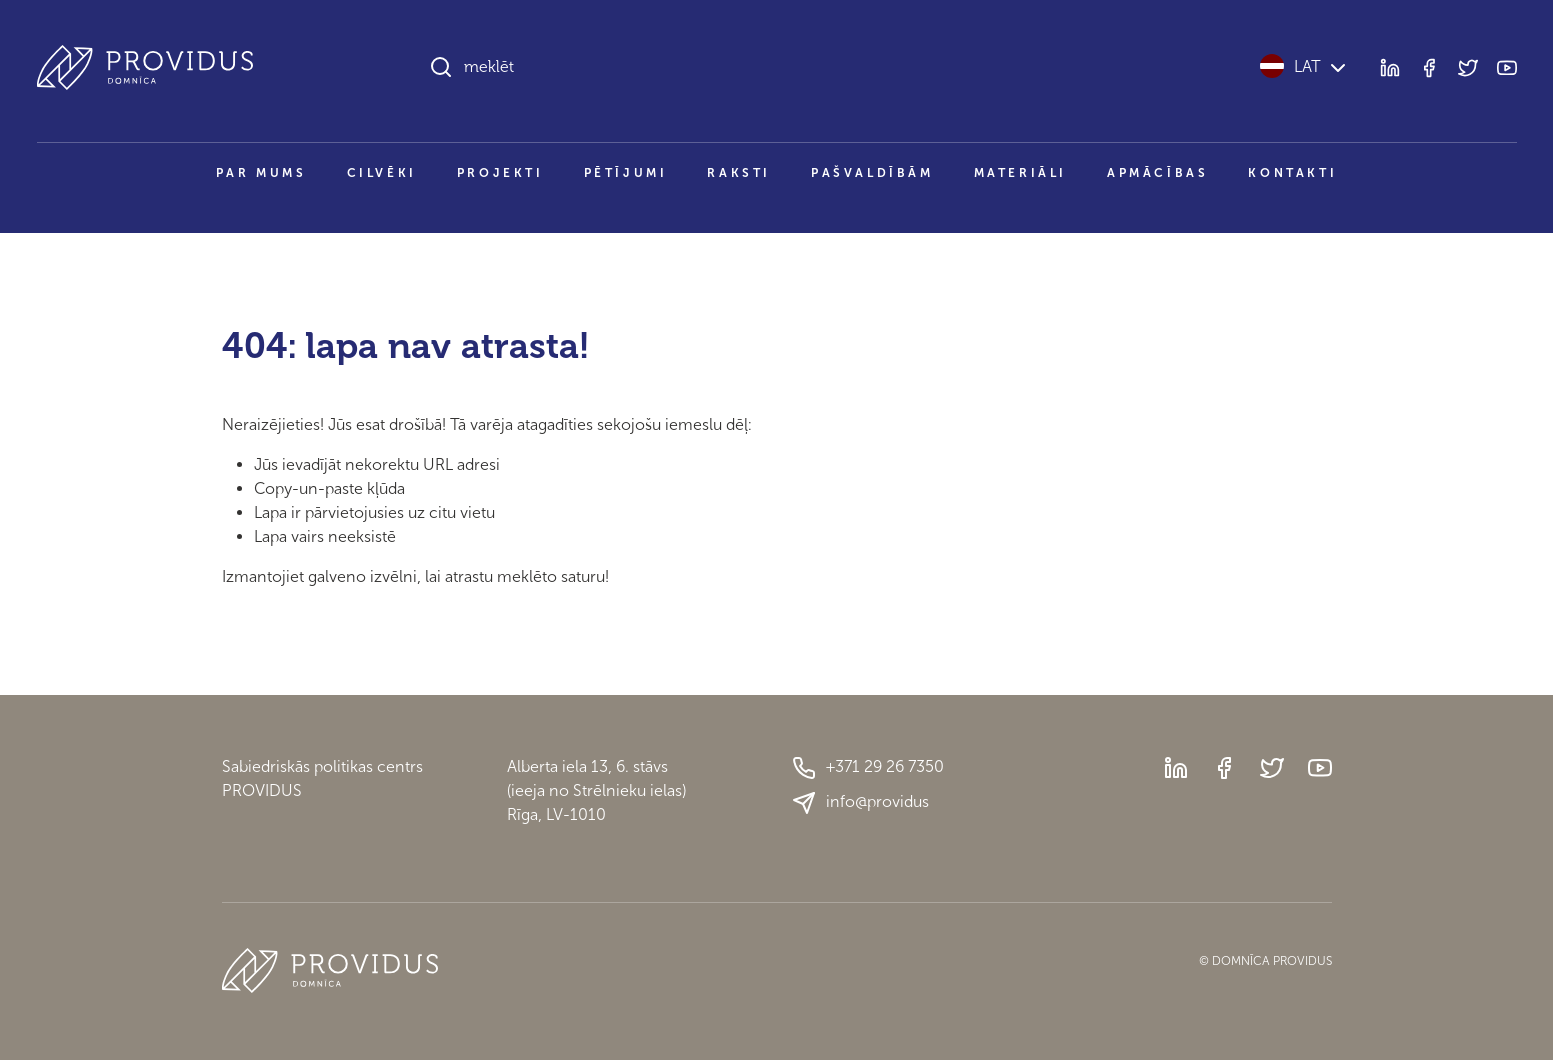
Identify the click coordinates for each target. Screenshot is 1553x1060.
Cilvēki (382, 173)
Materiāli (1020, 173)
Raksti (739, 173)
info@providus (860, 803)
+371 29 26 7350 (868, 768)
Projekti (500, 173)
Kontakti (1292, 173)
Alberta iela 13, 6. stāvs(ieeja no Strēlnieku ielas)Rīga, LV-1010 (596, 790)
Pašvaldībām (872, 173)
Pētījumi (626, 173)
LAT (1305, 66)
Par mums (261, 173)
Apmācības (1157, 173)
